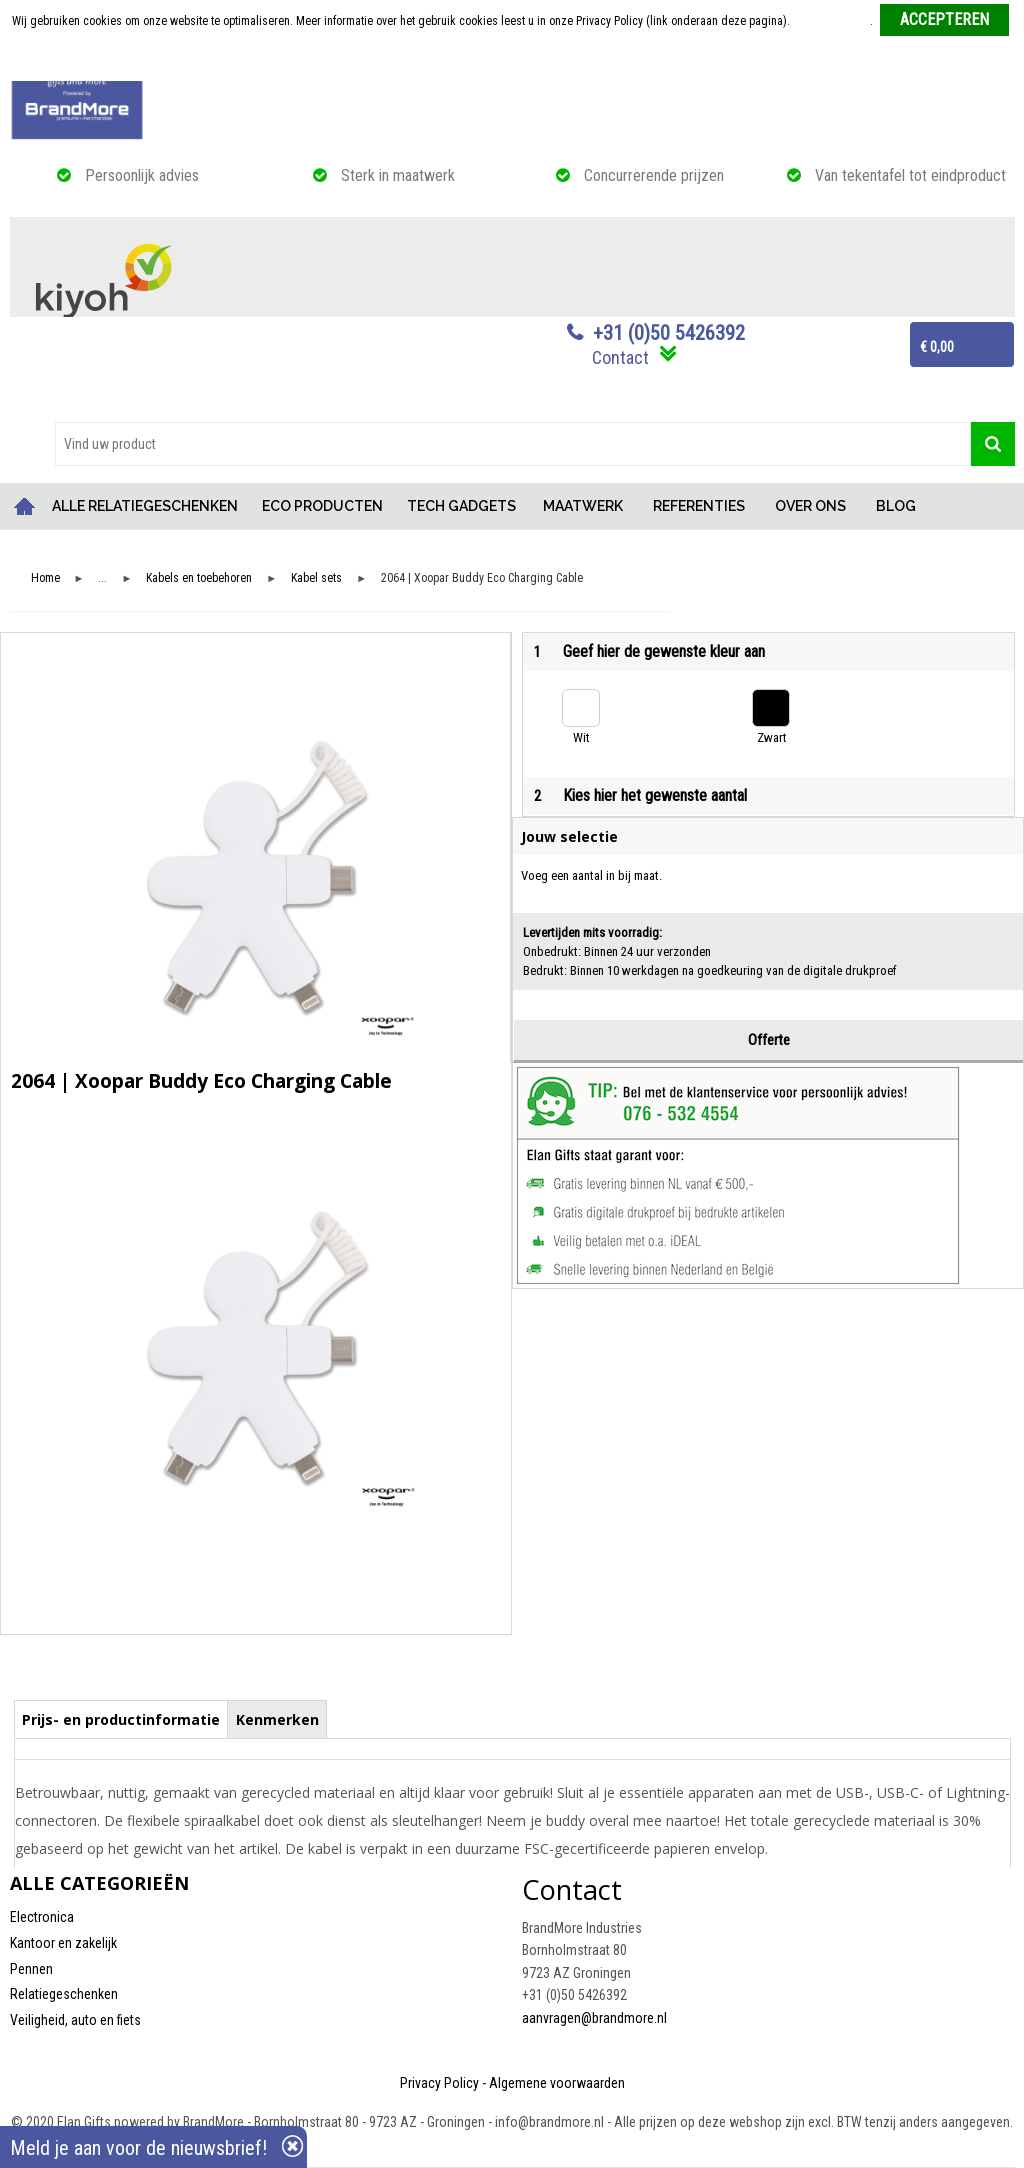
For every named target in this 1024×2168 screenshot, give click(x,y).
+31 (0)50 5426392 (669, 333)
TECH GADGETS (461, 506)
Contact (620, 357)
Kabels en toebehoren (199, 578)
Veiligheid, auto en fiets (75, 2020)
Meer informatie (831, 21)
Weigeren (513, 61)
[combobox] (513, 444)
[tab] (121, 1719)
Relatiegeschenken (64, 1994)
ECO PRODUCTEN (322, 506)
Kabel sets (316, 578)
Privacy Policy (439, 2083)
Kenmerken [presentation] (277, 1719)
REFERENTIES (699, 506)
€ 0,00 (937, 347)
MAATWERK (583, 506)
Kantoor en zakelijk (63, 1943)
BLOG (896, 506)
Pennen (31, 1969)
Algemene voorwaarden (557, 2083)
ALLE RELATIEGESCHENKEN (145, 506)
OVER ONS (810, 506)
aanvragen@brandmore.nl (594, 2018)
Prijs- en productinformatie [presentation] (121, 1719)
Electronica (42, 1917)
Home (25, 506)
